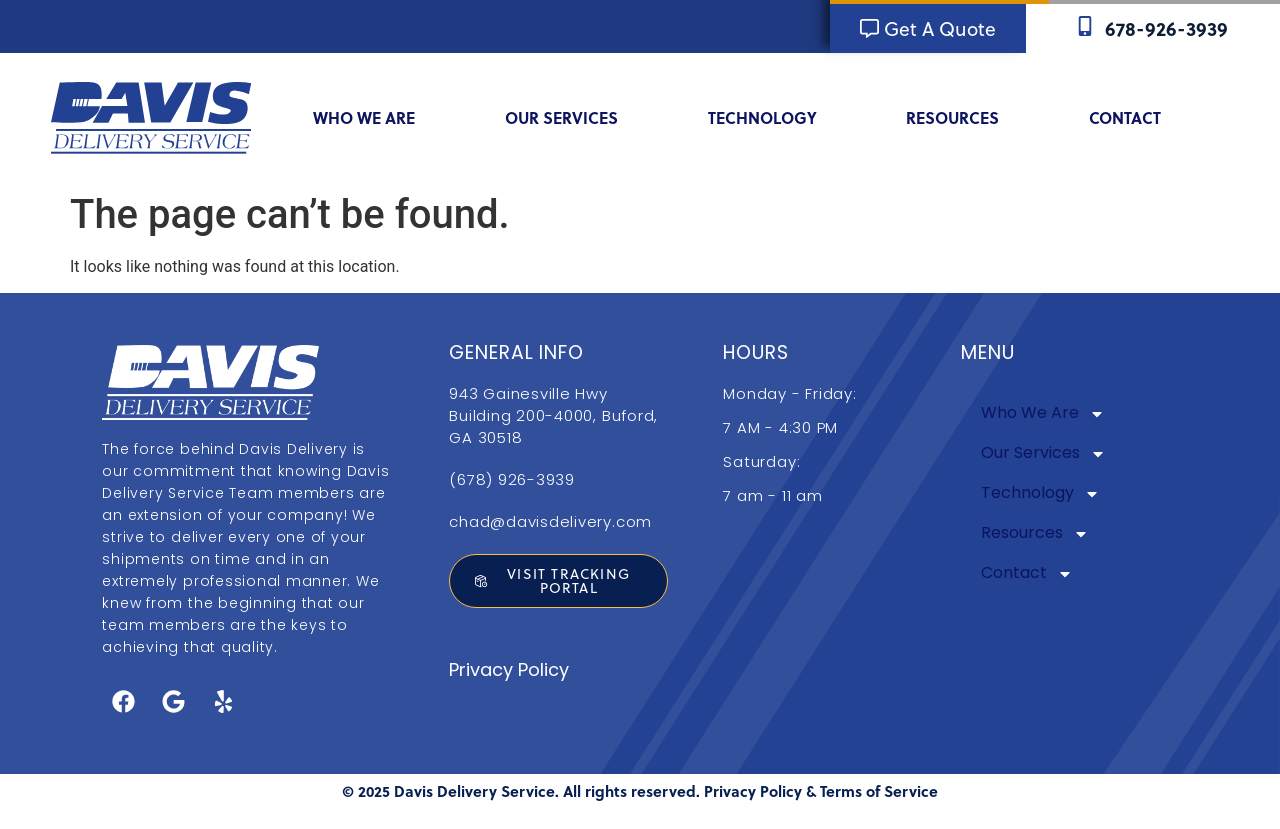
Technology (775, 118)
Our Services (574, 118)
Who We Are (377, 118)
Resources (965, 118)
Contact (1138, 118)
